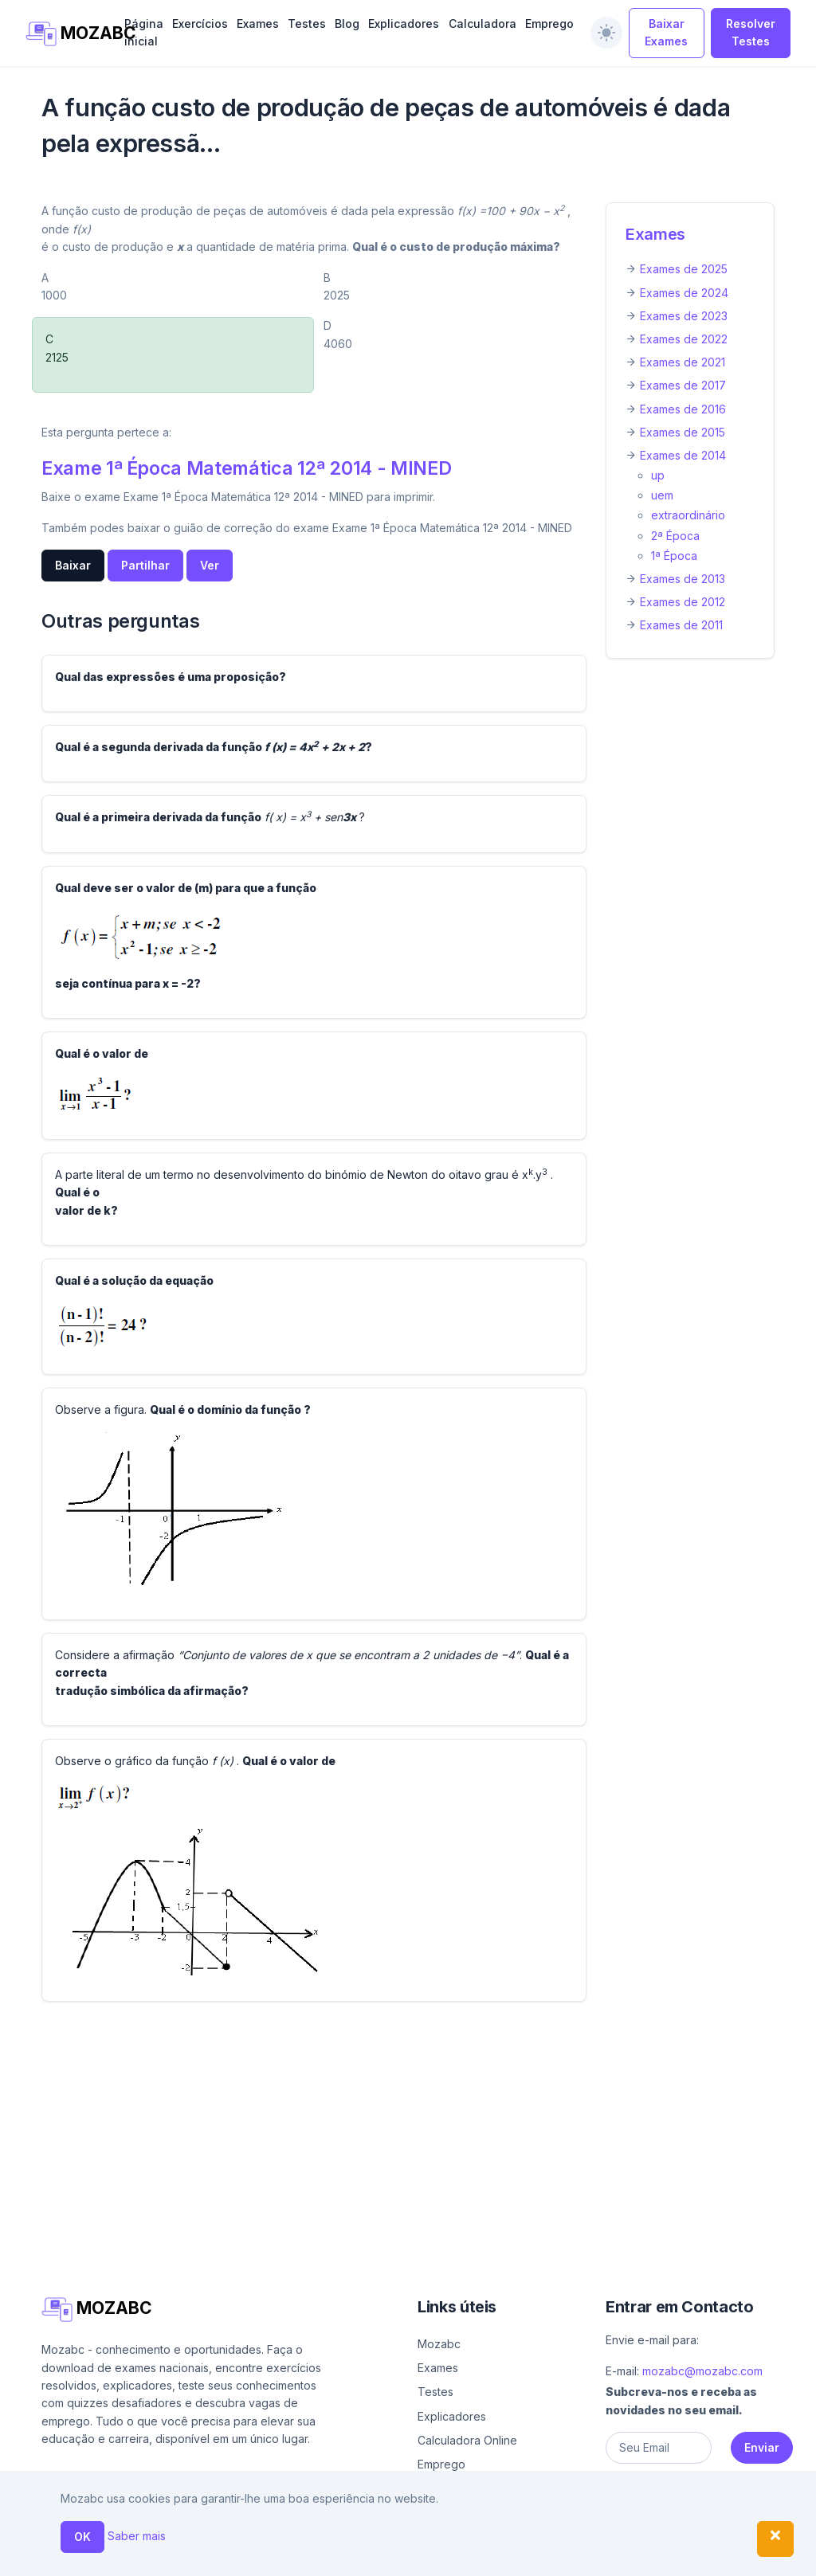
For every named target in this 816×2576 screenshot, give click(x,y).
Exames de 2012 (682, 602)
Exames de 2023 (684, 316)
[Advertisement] (408, 2125)
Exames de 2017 (683, 385)
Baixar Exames (666, 32)
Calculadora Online (467, 2440)
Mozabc (439, 2344)
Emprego (549, 23)
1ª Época (674, 555)
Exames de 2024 (684, 292)
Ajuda (459, 2557)
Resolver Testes (750, 32)
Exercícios (200, 23)
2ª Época (675, 535)
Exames (258, 23)
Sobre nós (514, 2557)
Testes (307, 23)
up (658, 475)
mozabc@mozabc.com (702, 2371)
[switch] (606, 32)
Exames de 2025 (684, 269)
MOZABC (66, 34)
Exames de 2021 (682, 362)
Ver (209, 565)
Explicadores (403, 23)
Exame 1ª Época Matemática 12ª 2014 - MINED (246, 468)
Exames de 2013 (682, 578)
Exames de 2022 (684, 339)
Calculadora (482, 23)
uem (662, 495)
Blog (347, 23)
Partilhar (145, 565)
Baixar (73, 565)
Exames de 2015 (682, 432)
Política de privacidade (701, 2557)
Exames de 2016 (683, 409)
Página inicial (143, 32)
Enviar (761, 2447)
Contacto (591, 2557)
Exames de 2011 (681, 625)
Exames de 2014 (683, 455)
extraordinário (688, 515)
